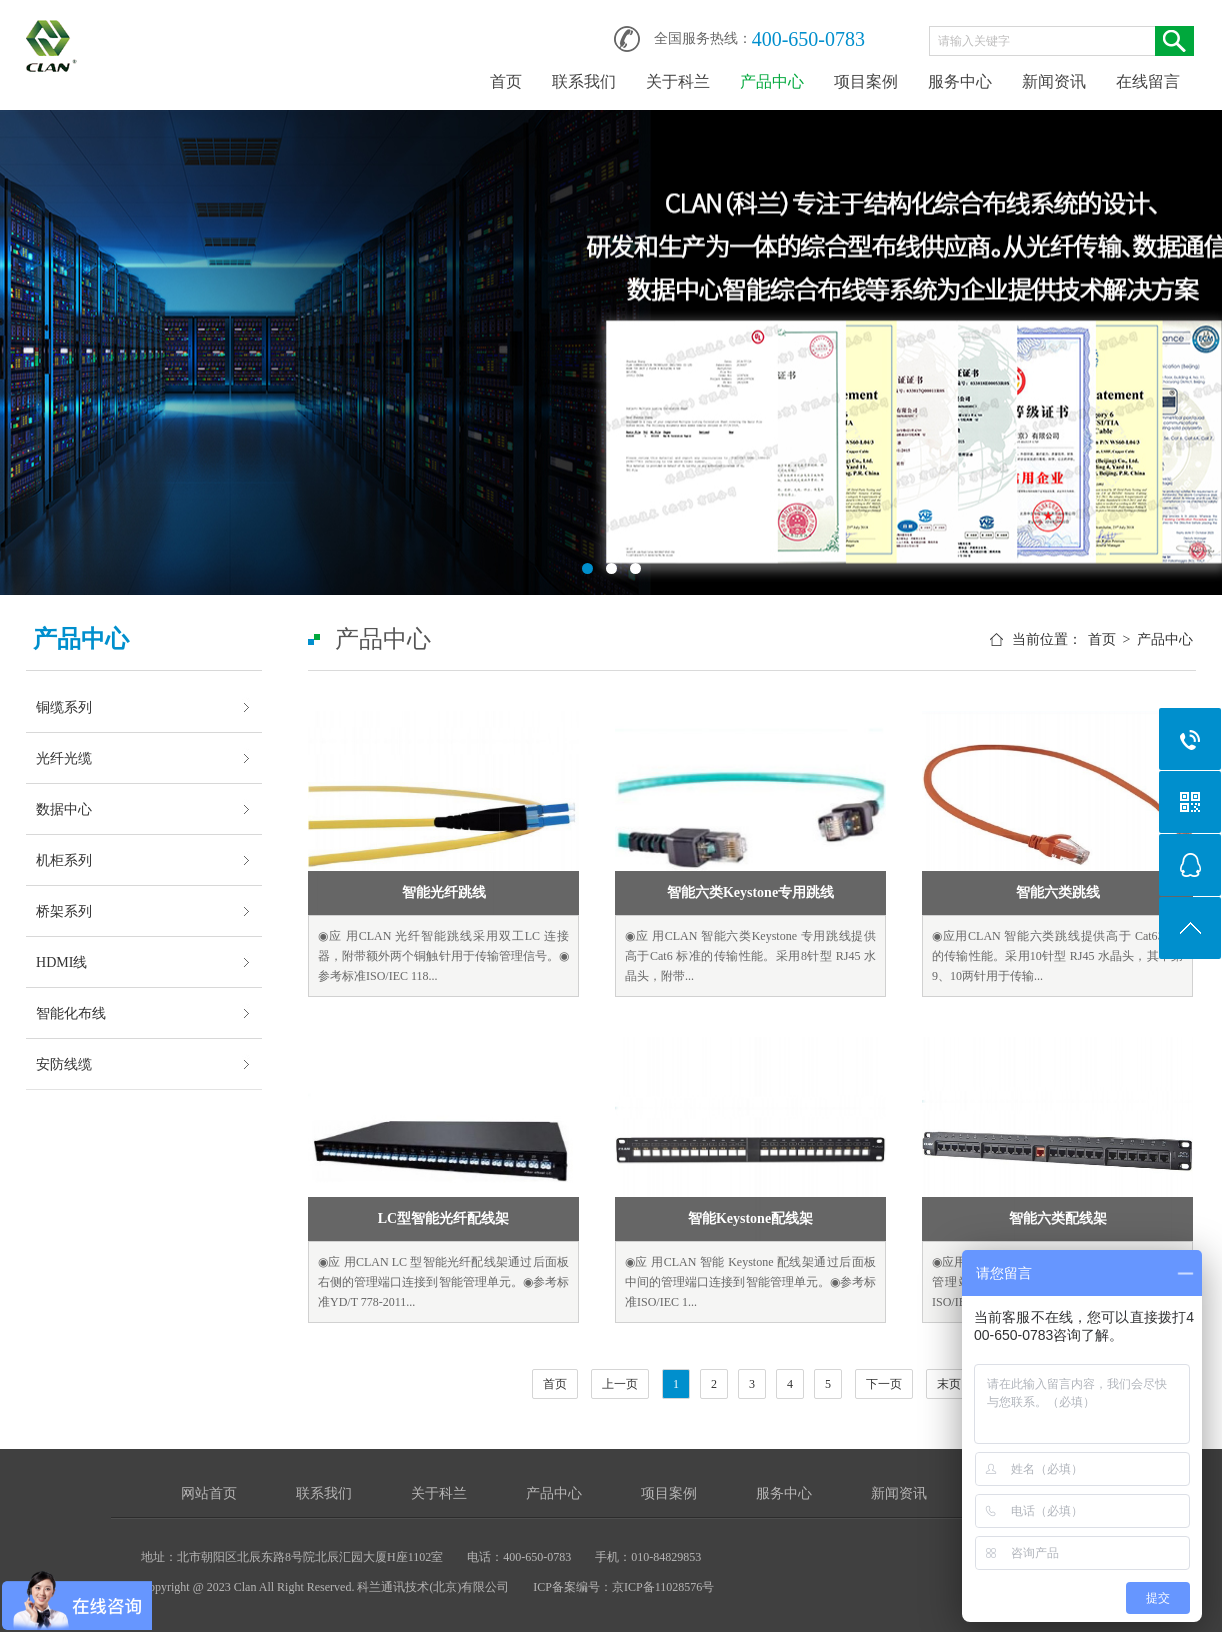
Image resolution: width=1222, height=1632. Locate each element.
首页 (506, 81)
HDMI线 (61, 962)
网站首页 (209, 1493)
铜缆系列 (64, 707)
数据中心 (64, 809)
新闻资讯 (1054, 81)
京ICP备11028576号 (663, 1587)
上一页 (620, 1384)
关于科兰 (678, 81)
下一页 (884, 1384)
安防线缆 (64, 1064)
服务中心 (960, 81)
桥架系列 (64, 911)
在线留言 (1148, 81)
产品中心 (772, 81)
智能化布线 (71, 1013)
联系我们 (584, 81)
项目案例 (866, 81)
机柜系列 (64, 860)
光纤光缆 (64, 758)
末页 (949, 1384)
